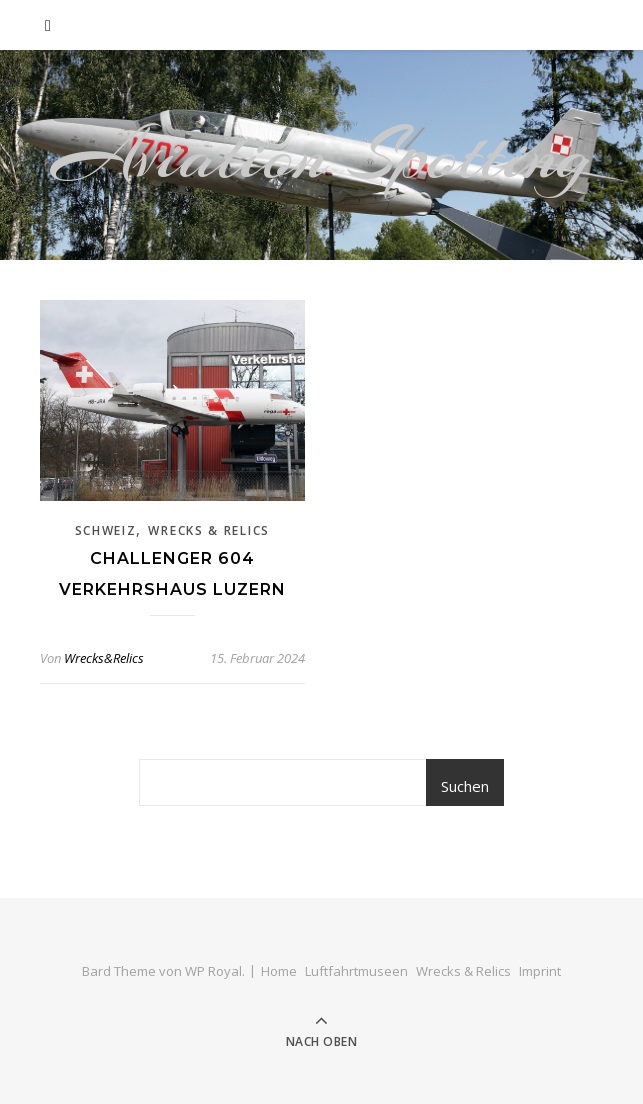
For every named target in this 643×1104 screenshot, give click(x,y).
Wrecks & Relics (209, 530)
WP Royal (213, 971)
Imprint (540, 971)
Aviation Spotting (321, 155)
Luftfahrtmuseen (356, 971)
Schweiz (106, 530)
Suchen (465, 786)
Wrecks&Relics (104, 658)
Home (279, 971)
